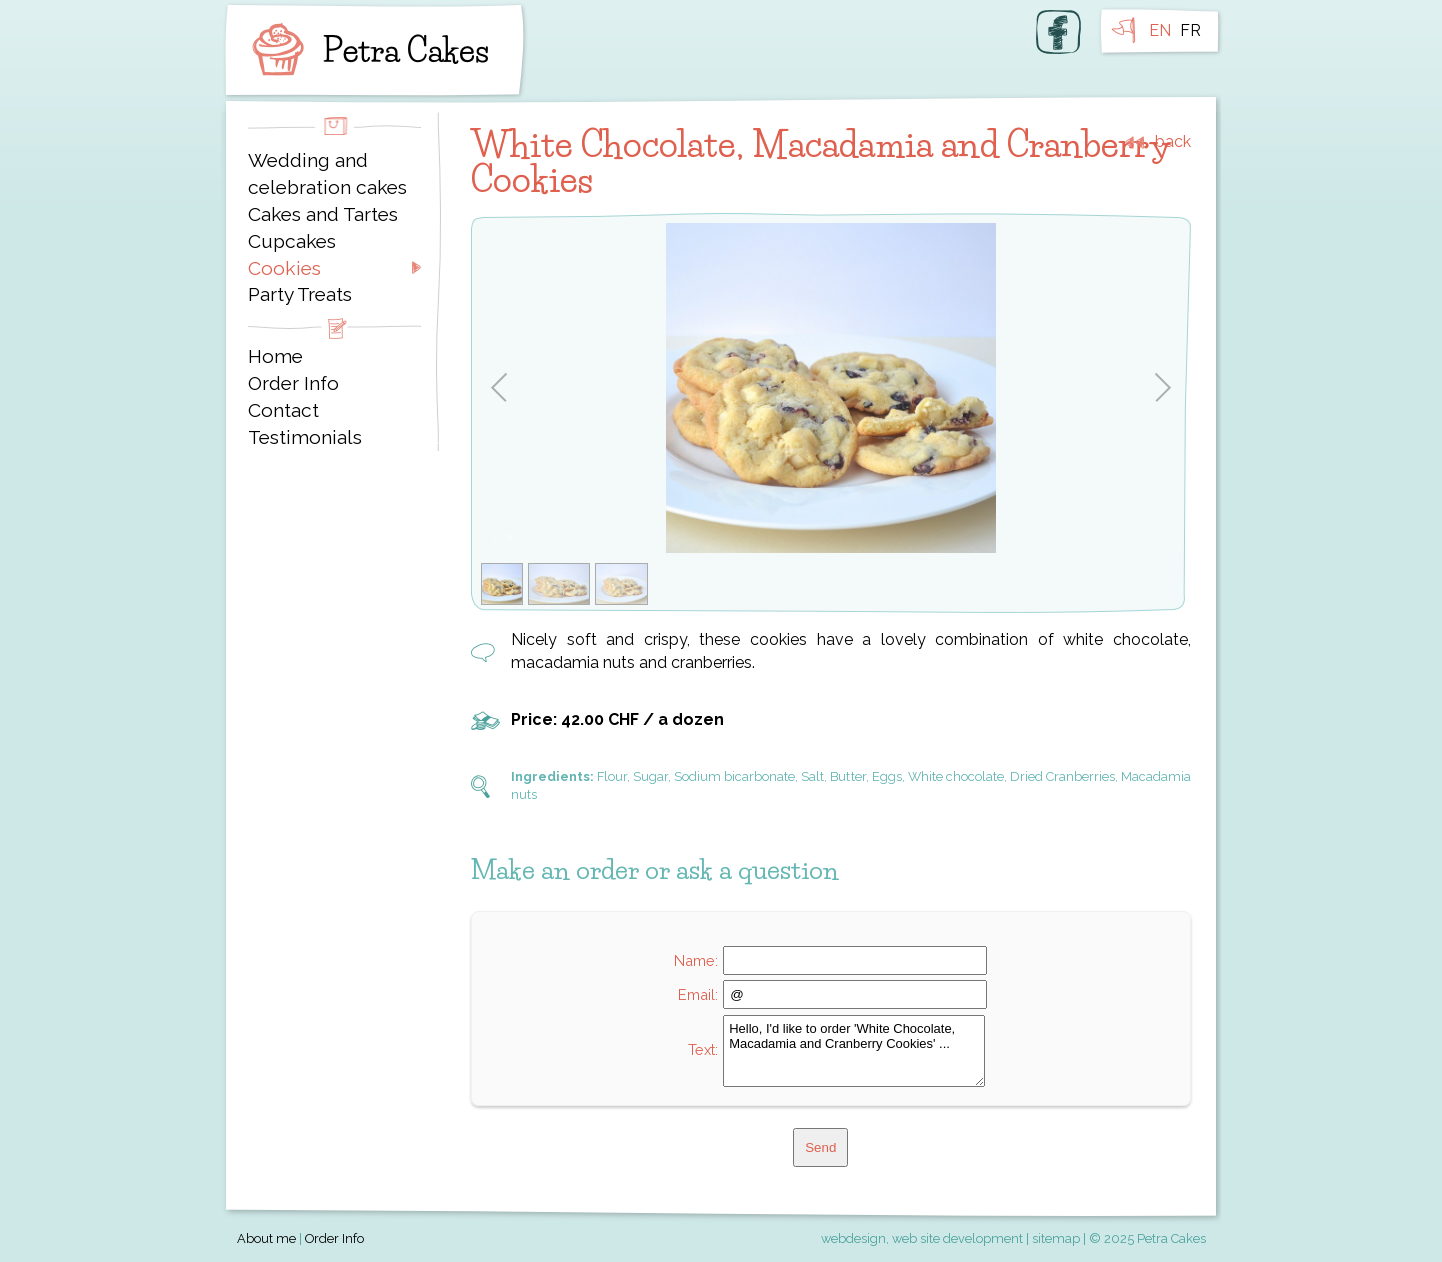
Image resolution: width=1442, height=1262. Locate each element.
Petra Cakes (366, 50)
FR (1190, 30)
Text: (703, 1049)
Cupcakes (292, 241)
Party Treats (300, 294)
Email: (698, 994)
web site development (957, 1238)
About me (266, 1238)
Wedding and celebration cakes (327, 173)
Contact (283, 410)
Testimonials (305, 437)
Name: (696, 960)
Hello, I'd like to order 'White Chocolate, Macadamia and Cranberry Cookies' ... (854, 1051)
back (1173, 142)
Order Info (293, 383)
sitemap (1056, 1238)
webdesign (853, 1238)
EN (1160, 30)
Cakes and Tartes (323, 214)
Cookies (284, 268)
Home (275, 356)
